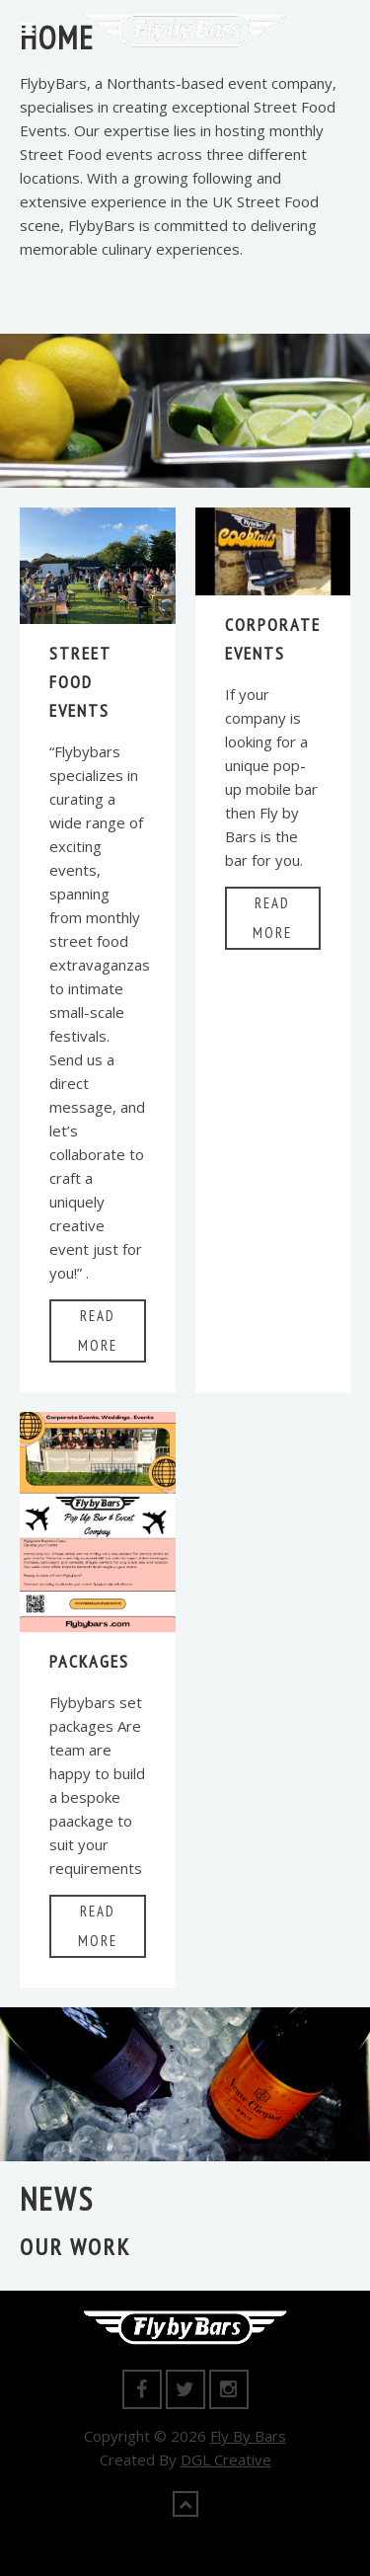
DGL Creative (226, 2459)
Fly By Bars (248, 2436)
